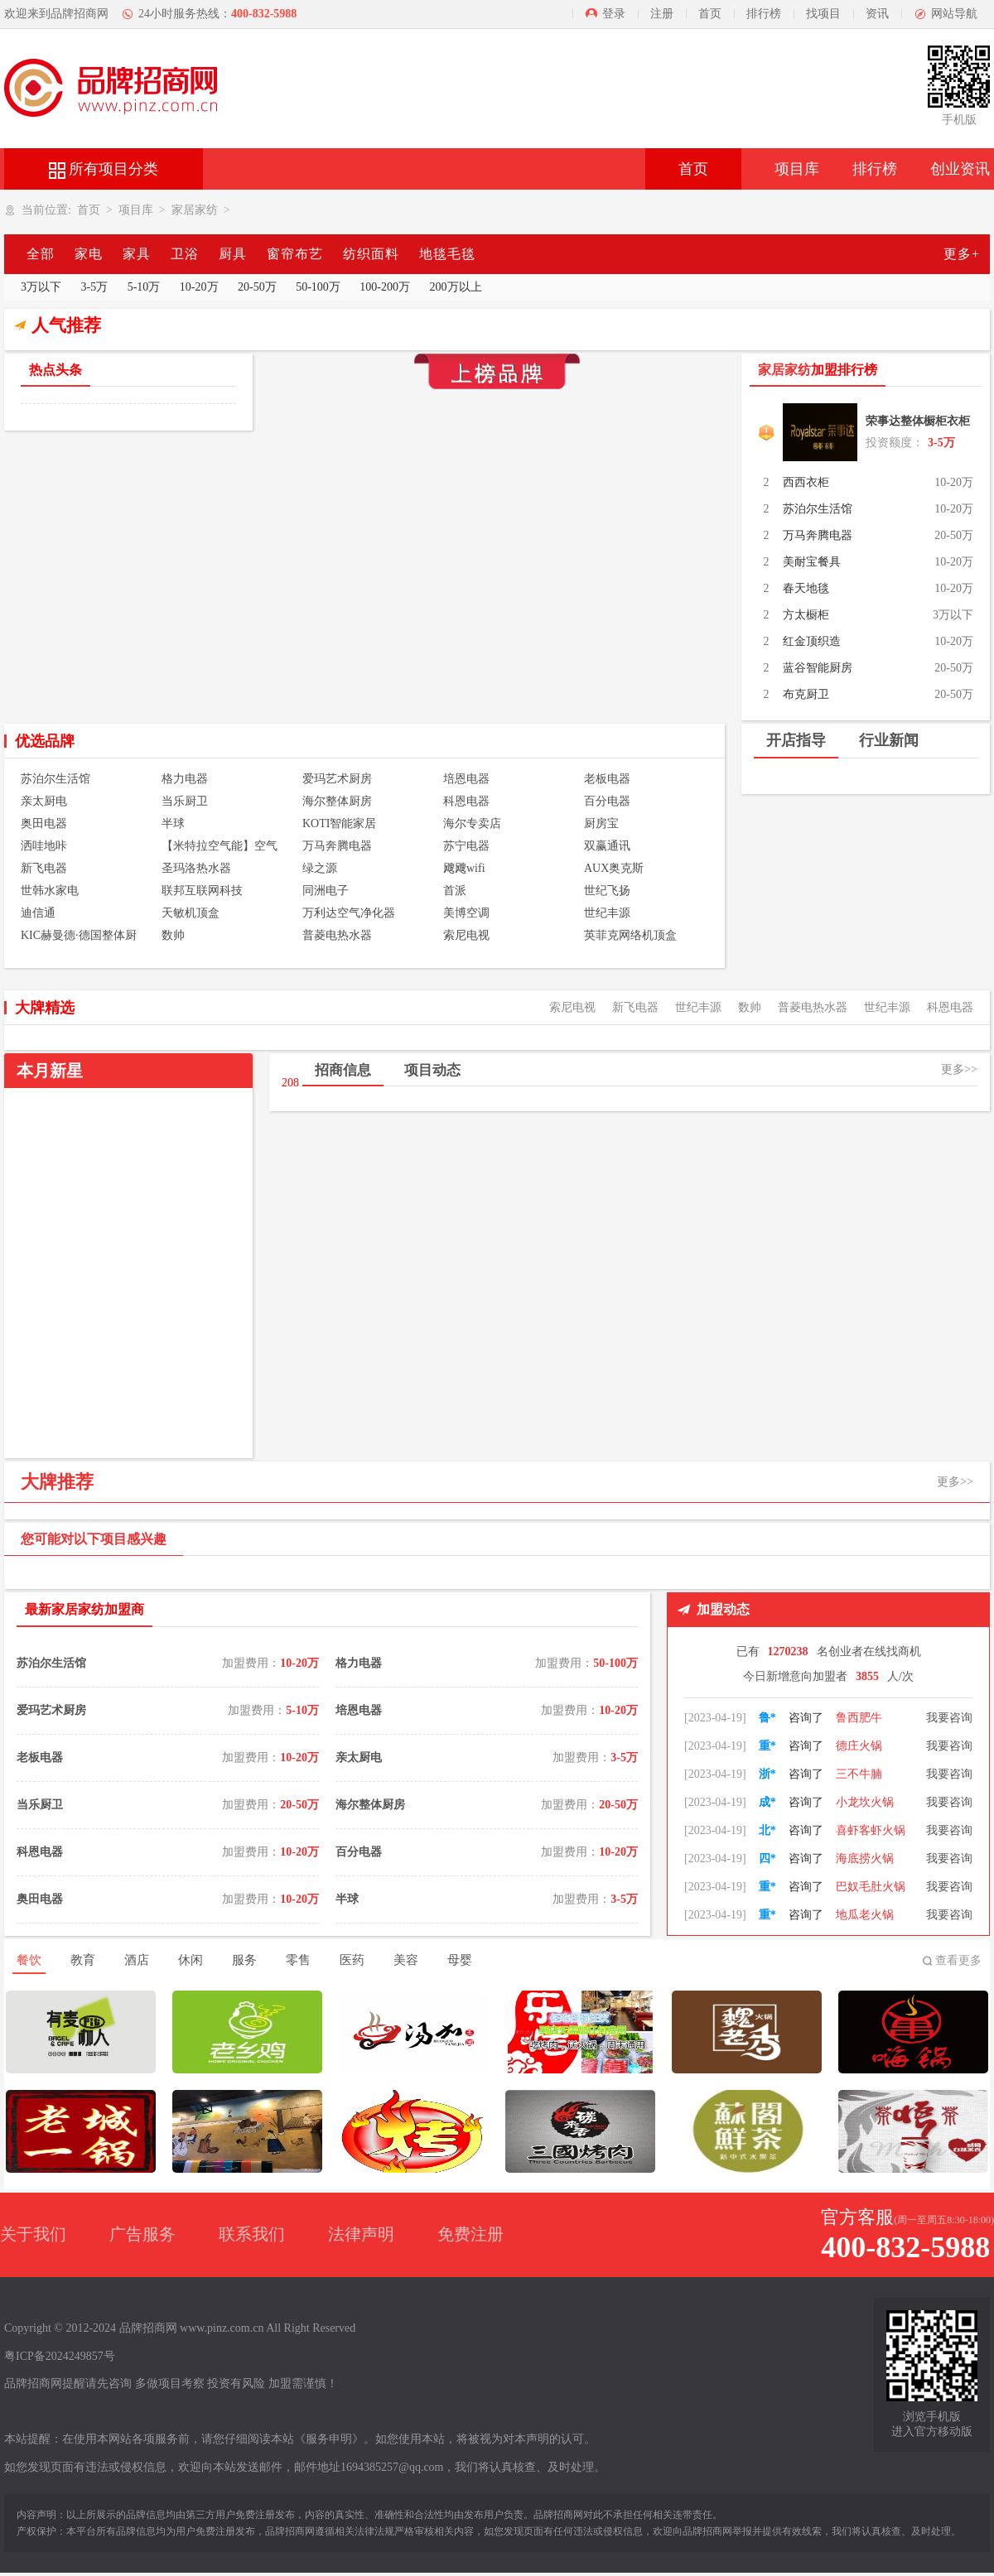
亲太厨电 (44, 801)
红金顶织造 (812, 641)
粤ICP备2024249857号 (59, 2356)
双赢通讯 (607, 846)
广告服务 (142, 2234)
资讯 (877, 13)
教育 (82, 1960)
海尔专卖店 (472, 823)
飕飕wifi (464, 868)
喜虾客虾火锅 (870, 1858)
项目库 (796, 169)
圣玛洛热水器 (196, 868)
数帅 (173, 935)
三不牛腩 (859, 1802)
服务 (244, 1960)
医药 (352, 1960)
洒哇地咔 (44, 846)
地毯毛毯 (447, 254)
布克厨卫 (806, 694)
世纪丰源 (607, 913)
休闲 (190, 1960)
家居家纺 (194, 210)
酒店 (136, 1960)
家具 (137, 254)
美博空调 (466, 913)
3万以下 (41, 287)
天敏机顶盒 (191, 913)
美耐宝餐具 (812, 562)
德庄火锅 (859, 1774)
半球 (173, 823)
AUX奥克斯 (614, 868)
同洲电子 (325, 890)
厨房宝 (601, 823)
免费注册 (470, 2234)
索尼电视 (466, 935)
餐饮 (29, 1960)
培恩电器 (466, 779)
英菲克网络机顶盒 (630, 935)
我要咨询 (949, 1718)
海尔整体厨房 (337, 801)
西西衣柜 (806, 482)
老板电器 (607, 779)
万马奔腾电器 (817, 535)
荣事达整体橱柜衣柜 (918, 421)
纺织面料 (371, 254)
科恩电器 (466, 801)
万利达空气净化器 (348, 913)
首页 (709, 13)
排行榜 (763, 13)
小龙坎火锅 (865, 1830)
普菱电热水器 (337, 935)
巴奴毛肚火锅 (870, 1915)
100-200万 (384, 287)
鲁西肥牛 (859, 1746)
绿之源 (319, 868)
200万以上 (456, 287)
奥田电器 (44, 823)
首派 (454, 890)
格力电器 (185, 779)
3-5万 (95, 287)
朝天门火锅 (865, 1718)
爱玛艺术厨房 (337, 779)
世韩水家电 (50, 890)
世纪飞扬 (607, 890)
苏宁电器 (466, 846)
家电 (89, 254)
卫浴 (185, 254)
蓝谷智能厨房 (817, 668)
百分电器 (607, 801)
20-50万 (257, 287)
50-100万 (318, 287)
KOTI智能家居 (339, 823)
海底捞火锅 (865, 1886)
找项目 (823, 13)
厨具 (233, 254)
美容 (405, 1960)
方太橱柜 (806, 615)
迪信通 (38, 913)
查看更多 (958, 1960)
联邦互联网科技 (202, 890)
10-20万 (199, 287)
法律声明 (361, 2234)
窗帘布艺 (295, 254)
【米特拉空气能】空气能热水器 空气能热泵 (219, 847)
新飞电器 (44, 868)
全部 (41, 254)
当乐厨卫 (185, 801)
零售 (298, 1960)
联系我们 (252, 2234)
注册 (661, 13)
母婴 (459, 1960)
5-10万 (144, 287)
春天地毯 (806, 588)
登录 (613, 13)
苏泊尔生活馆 (817, 509)
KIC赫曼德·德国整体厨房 (79, 936)
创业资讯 (960, 169)
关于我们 (33, 2234)
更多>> (959, 1069)
